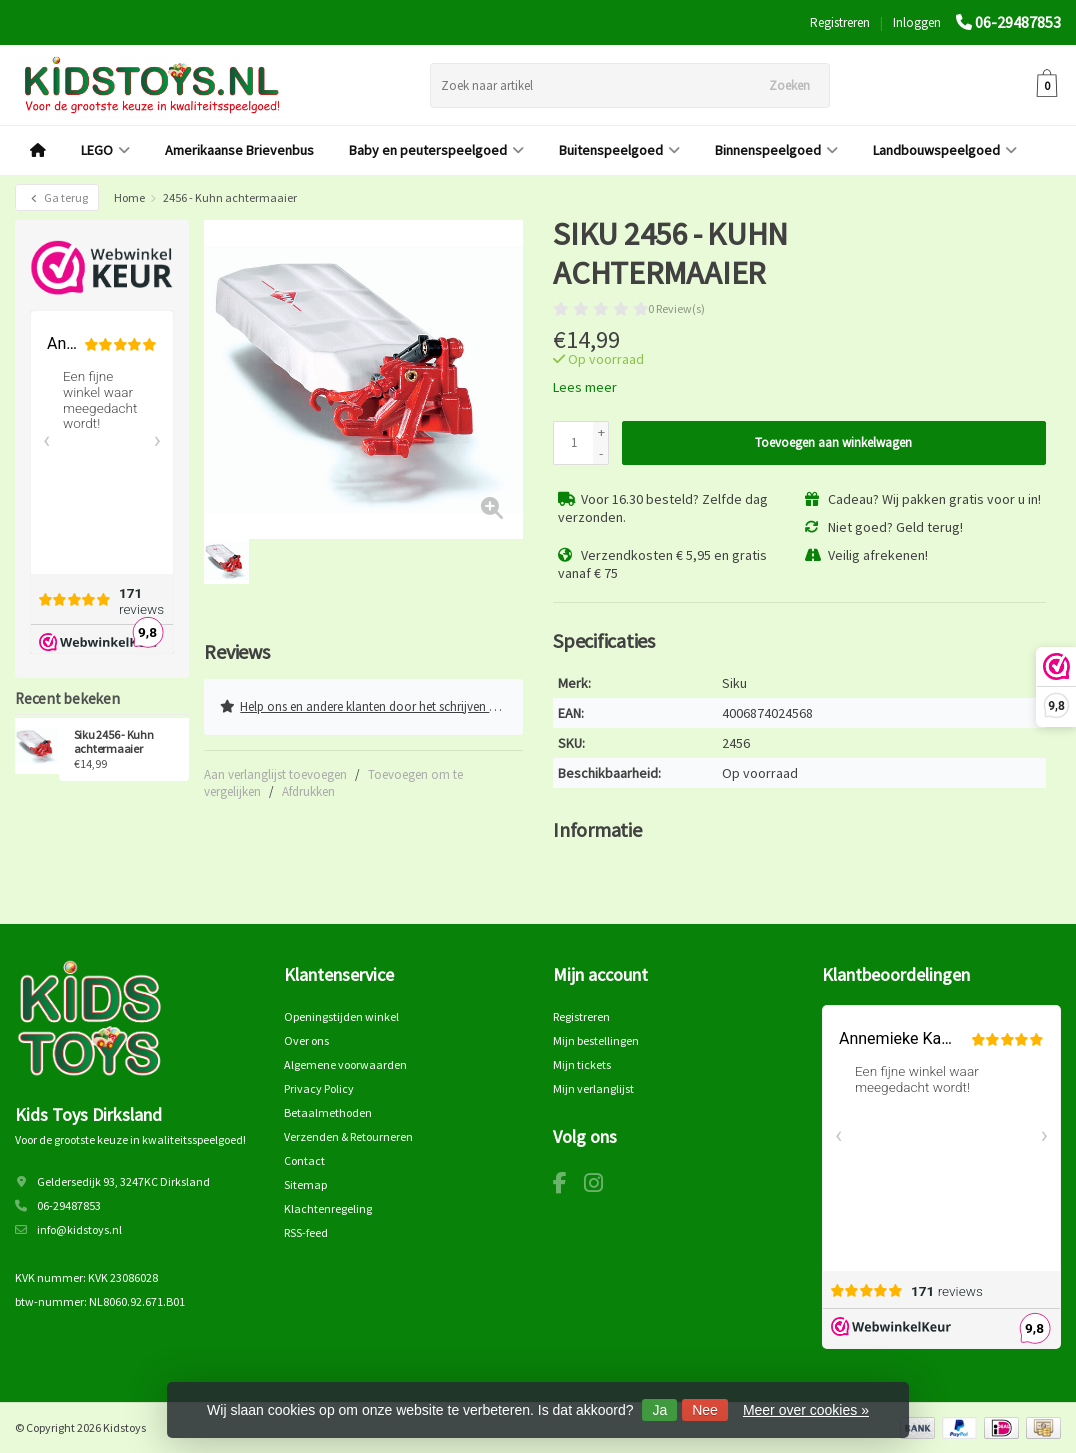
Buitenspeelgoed (619, 150)
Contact (304, 1159)
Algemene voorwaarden (345, 1063)
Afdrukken (308, 787)
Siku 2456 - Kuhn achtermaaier (114, 742)
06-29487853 (1018, 22)
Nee (705, 1410)
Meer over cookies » (806, 1410)
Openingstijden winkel (341, 1015)
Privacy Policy (319, 1087)
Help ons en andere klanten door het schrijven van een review (371, 705)
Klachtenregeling (328, 1207)
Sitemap (305, 1183)
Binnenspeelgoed (776, 150)
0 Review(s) (676, 308)
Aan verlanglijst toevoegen (275, 770)
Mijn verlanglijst (593, 1087)
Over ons (306, 1039)
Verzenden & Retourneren (348, 1135)
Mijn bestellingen (596, 1039)
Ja (659, 1410)
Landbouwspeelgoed (945, 150)
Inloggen (917, 22)
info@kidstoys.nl (79, 1229)
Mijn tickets (582, 1063)
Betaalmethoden (328, 1111)
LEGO (105, 150)
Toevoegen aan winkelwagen (833, 442)
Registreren (840, 22)
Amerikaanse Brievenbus (239, 150)
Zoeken (789, 85)
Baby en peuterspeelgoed (436, 150)
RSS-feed (306, 1231)
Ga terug (57, 197)
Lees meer (585, 387)
